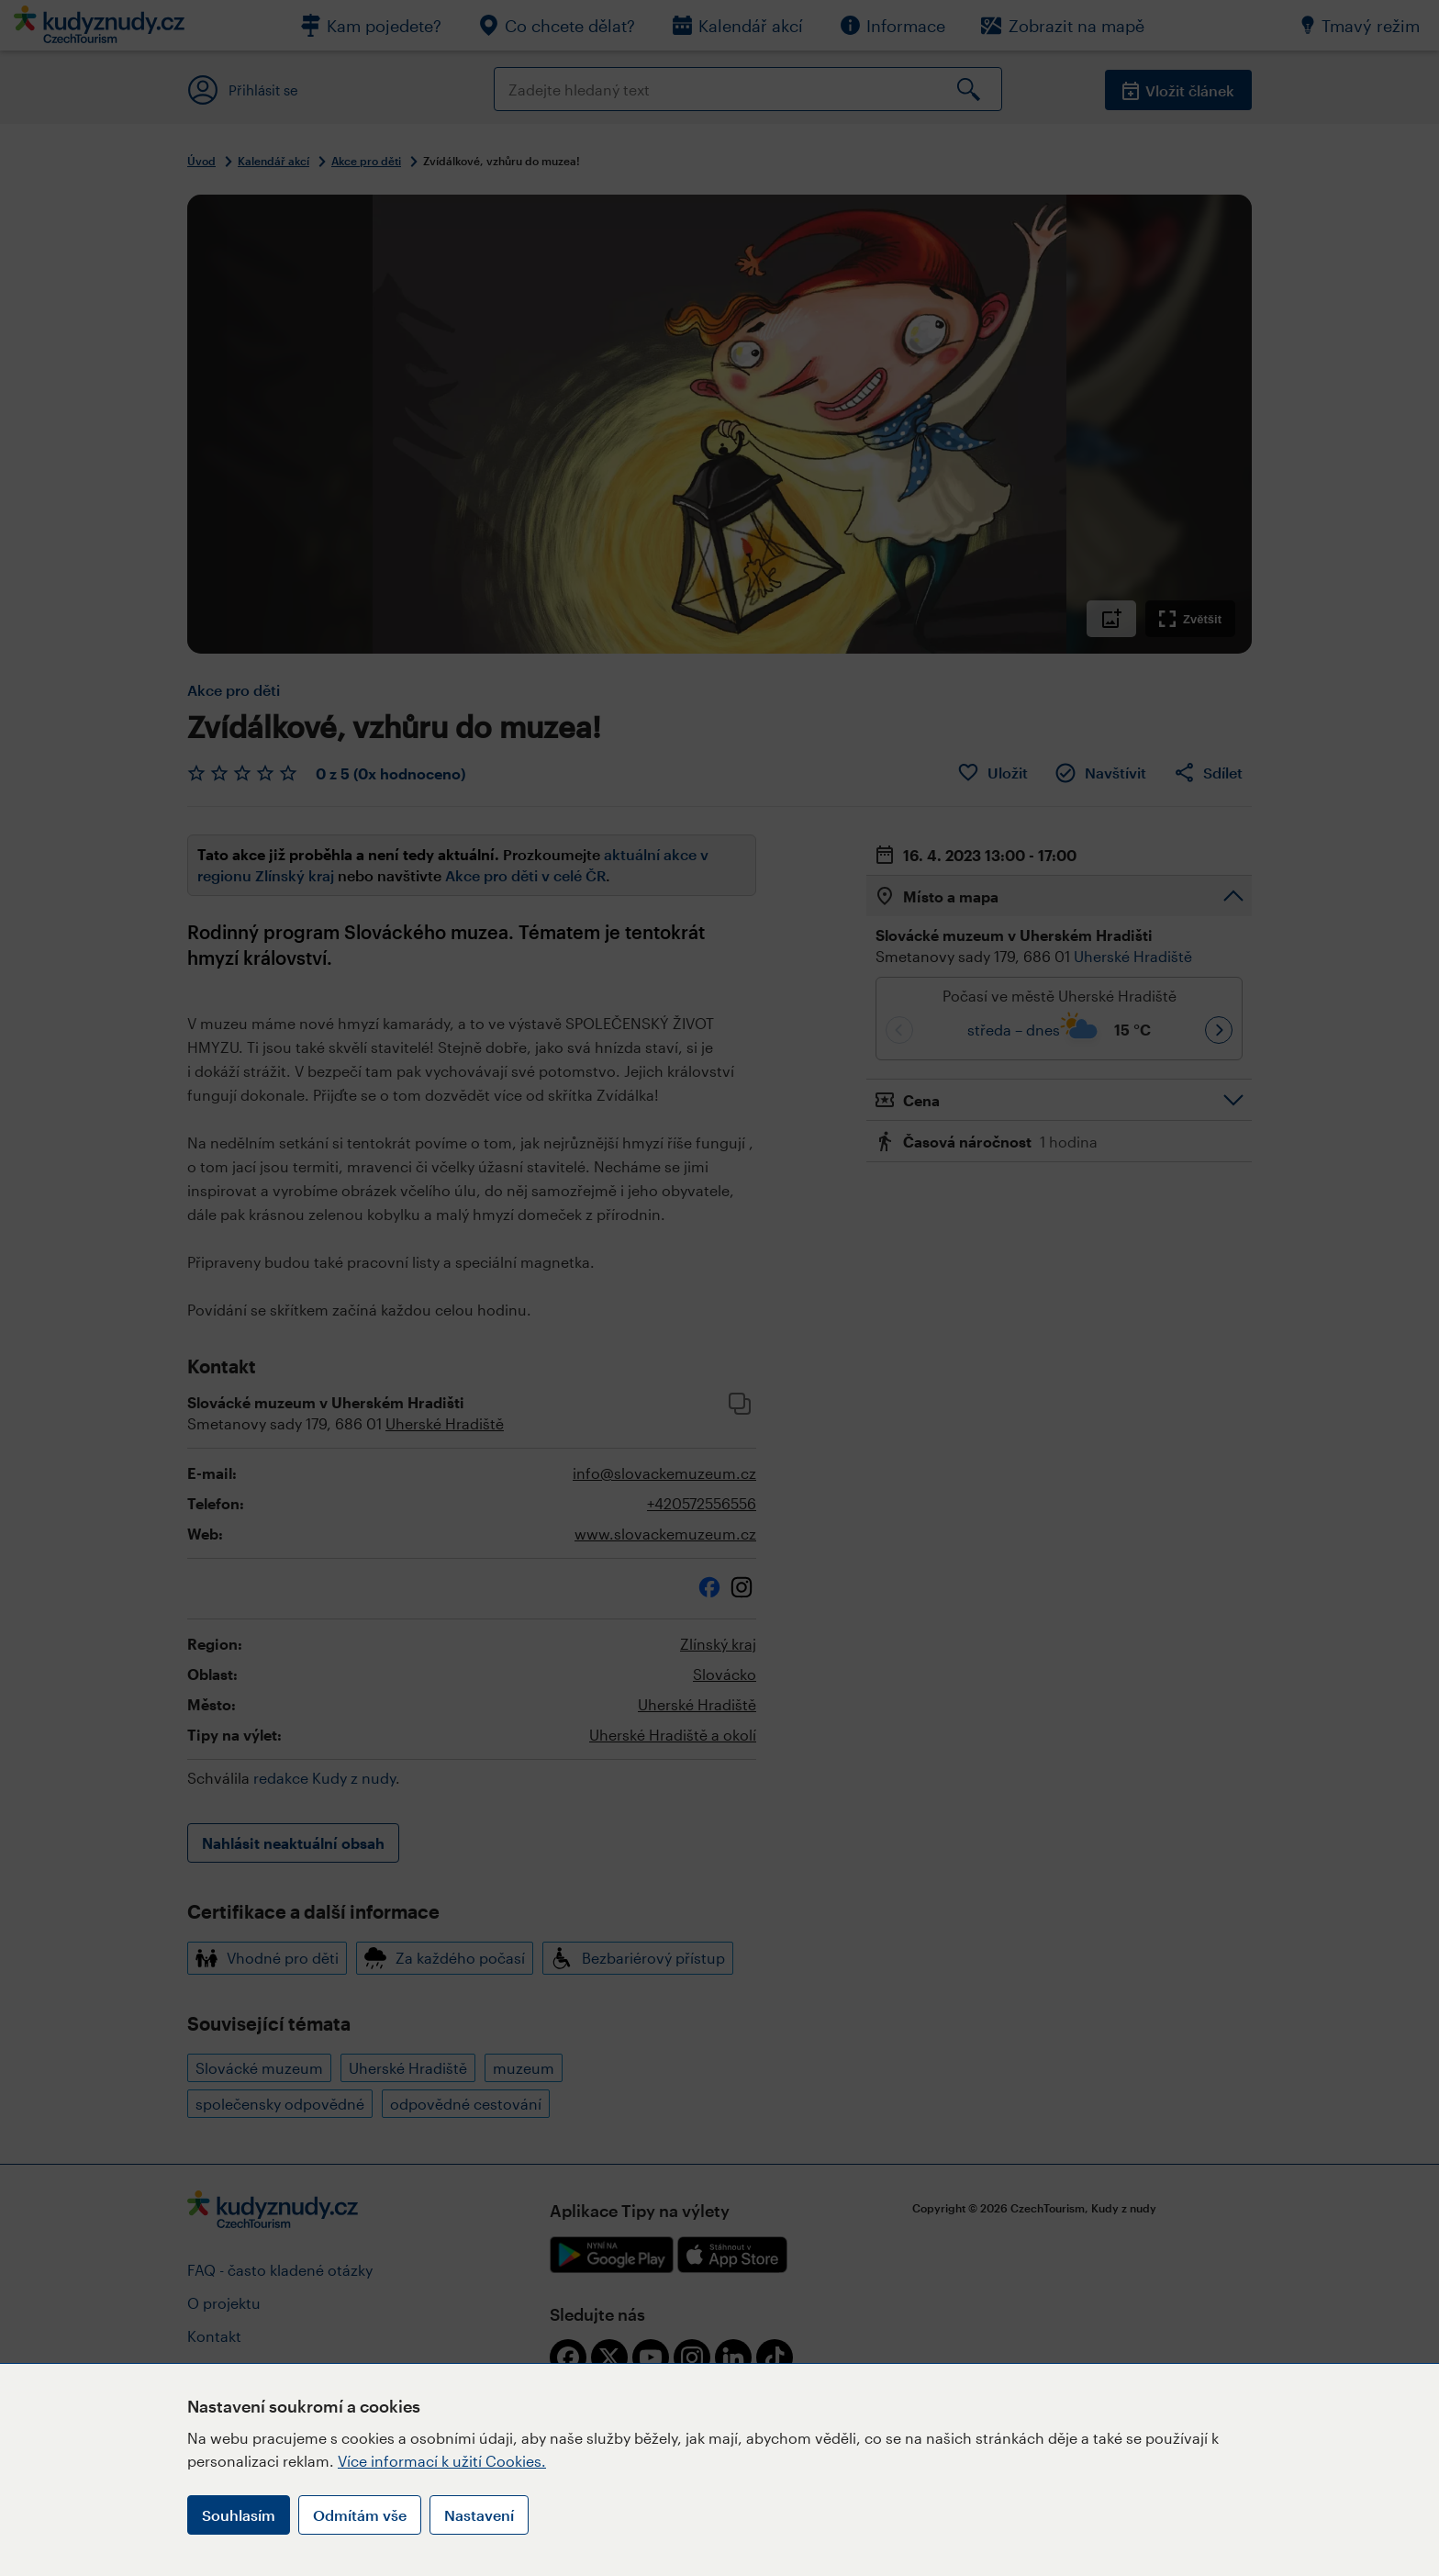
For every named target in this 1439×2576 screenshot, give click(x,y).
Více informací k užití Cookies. (442, 2461)
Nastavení (479, 2515)
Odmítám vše (360, 2515)
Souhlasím (238, 2515)
